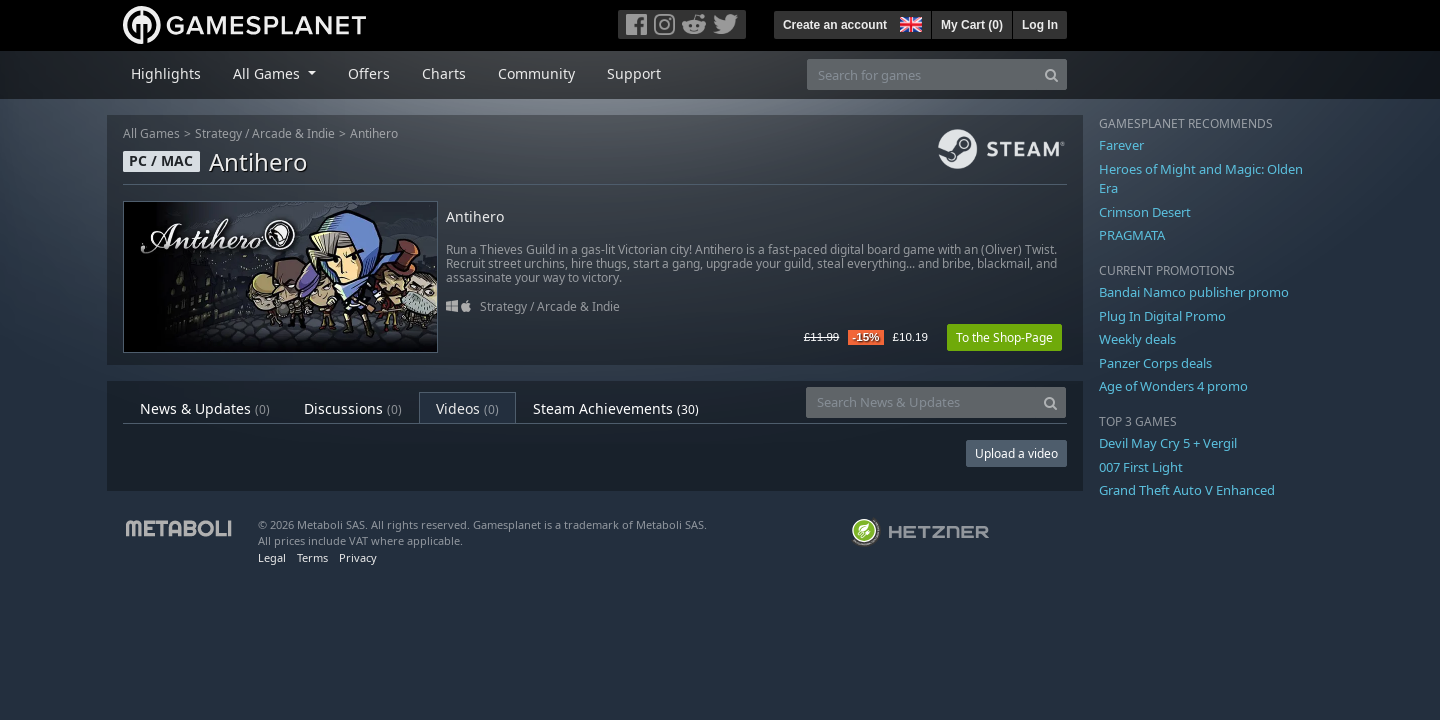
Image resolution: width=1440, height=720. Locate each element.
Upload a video (1016, 453)
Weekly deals (1137, 339)
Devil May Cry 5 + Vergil (1168, 443)
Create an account (835, 25)
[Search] (1051, 74)
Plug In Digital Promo (1162, 316)
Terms (312, 557)
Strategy (218, 133)
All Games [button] (268, 73)
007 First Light (1141, 467)
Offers (369, 73)
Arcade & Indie (293, 133)
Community (536, 73)
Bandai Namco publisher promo (1194, 292)
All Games (151, 133)
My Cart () (972, 25)
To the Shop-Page (1004, 337)
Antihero (374, 133)
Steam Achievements (616, 408)
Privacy (358, 557)
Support (634, 73)
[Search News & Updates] (921, 402)
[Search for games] (922, 74)
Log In (1040, 25)
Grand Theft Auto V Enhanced (1187, 490)
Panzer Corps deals (1155, 363)
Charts (444, 73)
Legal (272, 557)
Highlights (166, 73)
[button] (909, 22)
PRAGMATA (1132, 235)
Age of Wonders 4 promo (1173, 386)
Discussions (353, 408)
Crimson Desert (1145, 212)
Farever (1121, 145)
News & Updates (205, 408)
